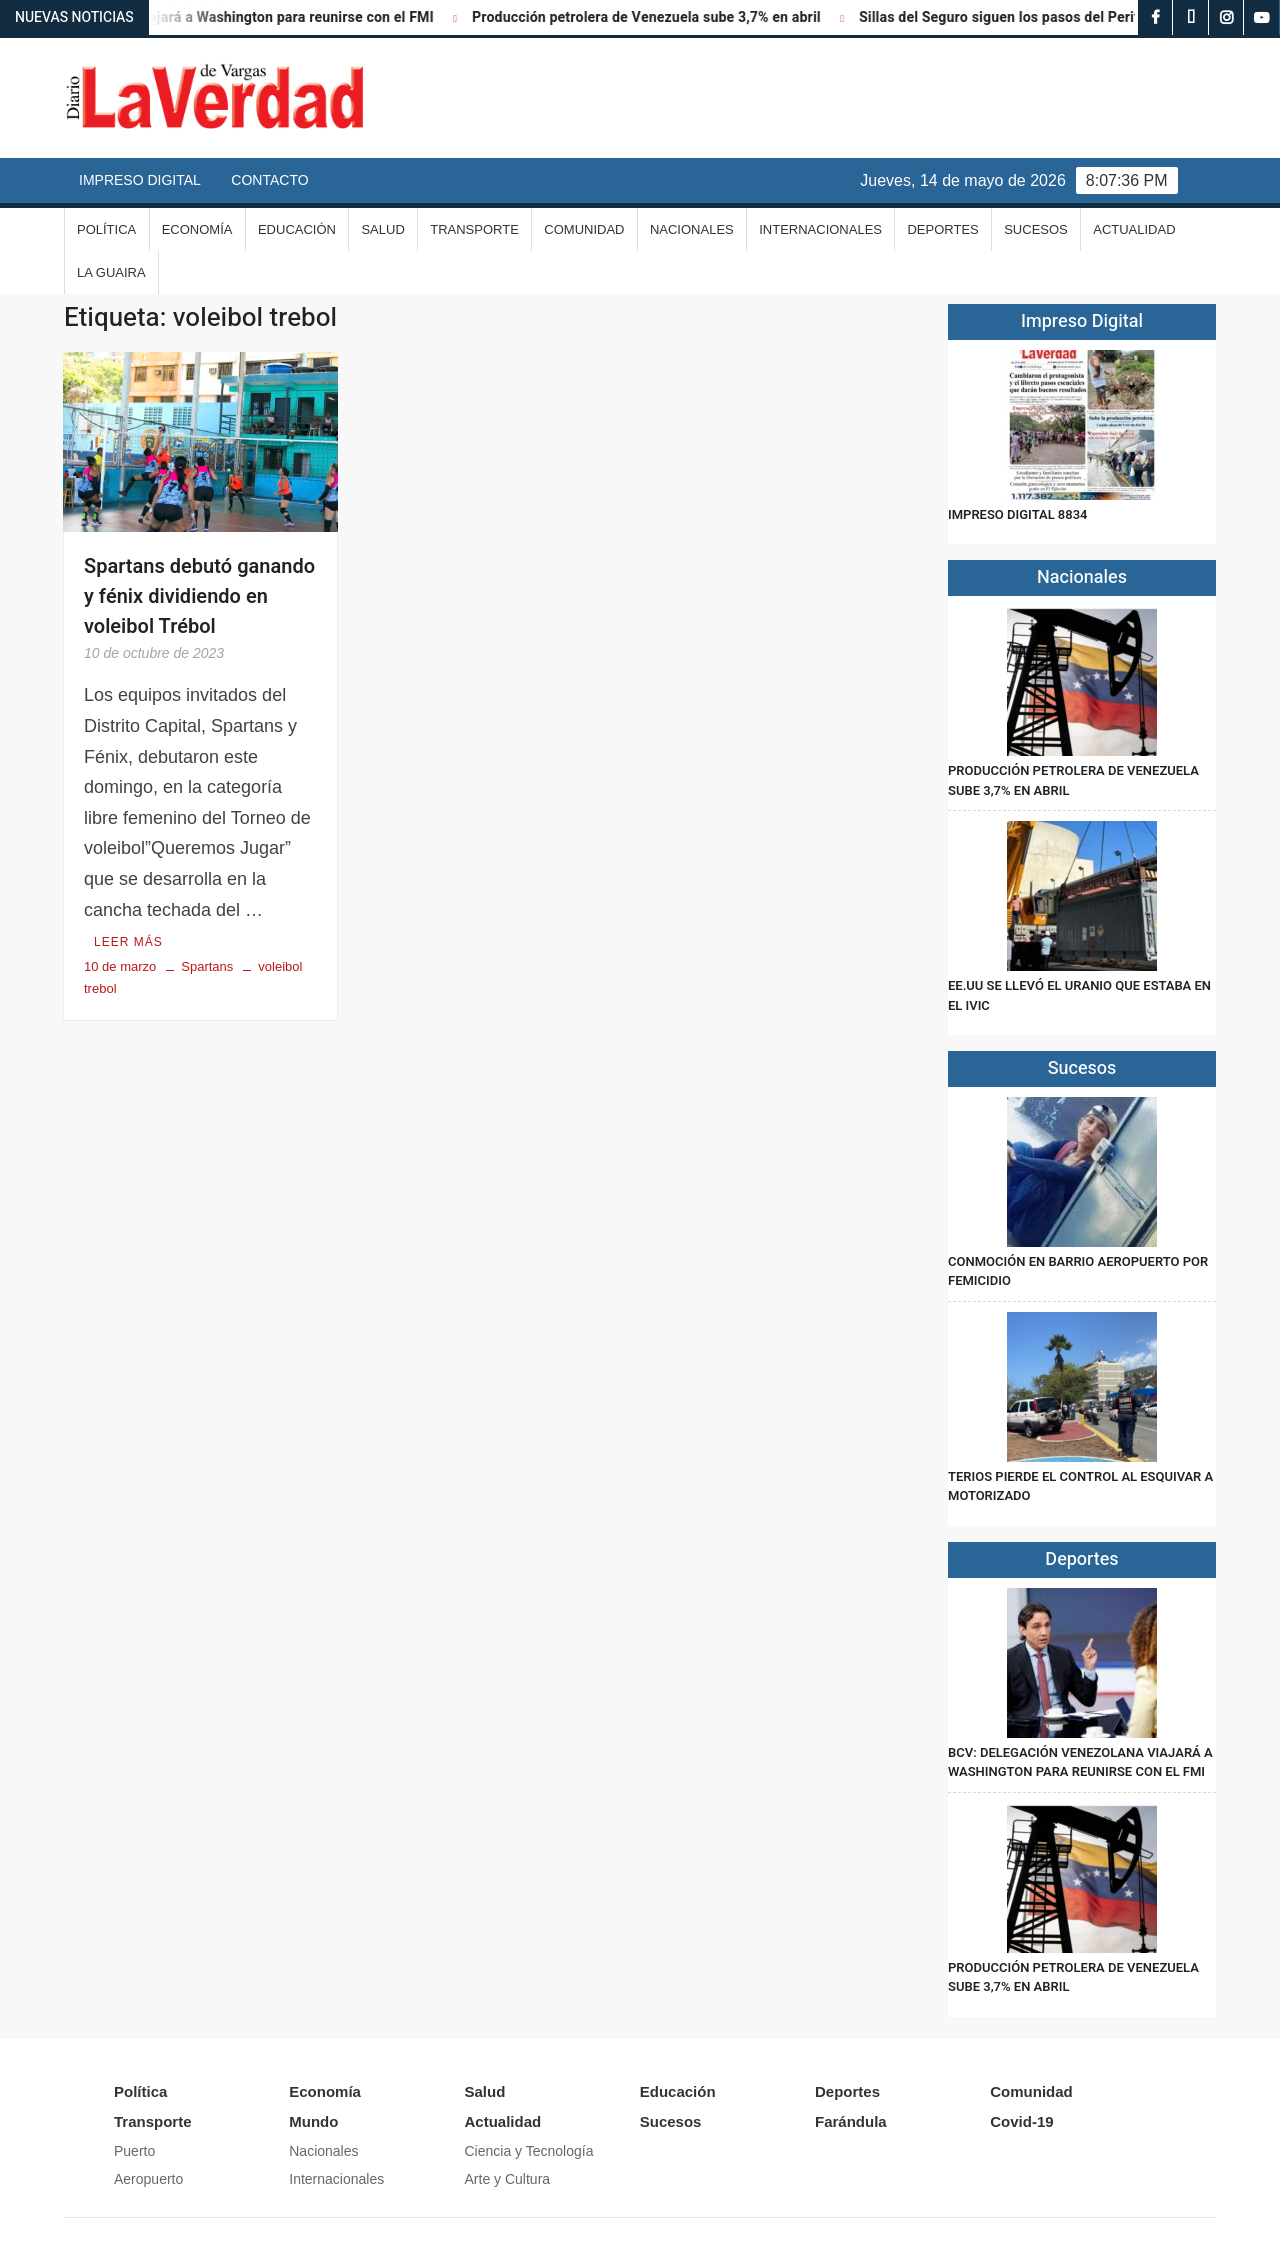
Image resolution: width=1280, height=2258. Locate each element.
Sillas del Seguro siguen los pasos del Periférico (1027, 17)
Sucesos (1036, 229)
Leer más (128, 942)
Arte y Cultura (508, 2179)
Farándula (851, 2121)
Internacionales (820, 229)
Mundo (313, 2121)
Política (106, 229)
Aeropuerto (148, 2179)
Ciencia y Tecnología (529, 2151)
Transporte (474, 229)
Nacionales (692, 229)
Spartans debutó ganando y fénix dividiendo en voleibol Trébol (199, 596)
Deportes (942, 229)
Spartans (207, 966)
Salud (382, 229)
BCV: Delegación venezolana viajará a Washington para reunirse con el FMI (1080, 1762)
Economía (197, 229)
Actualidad (1134, 229)
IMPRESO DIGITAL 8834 (1017, 514)
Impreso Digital (140, 180)
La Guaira (111, 272)
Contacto (269, 180)
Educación (297, 229)
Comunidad (584, 229)
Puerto (134, 2151)
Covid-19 (1021, 2121)
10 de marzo (120, 966)
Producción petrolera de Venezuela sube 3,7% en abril (658, 17)
